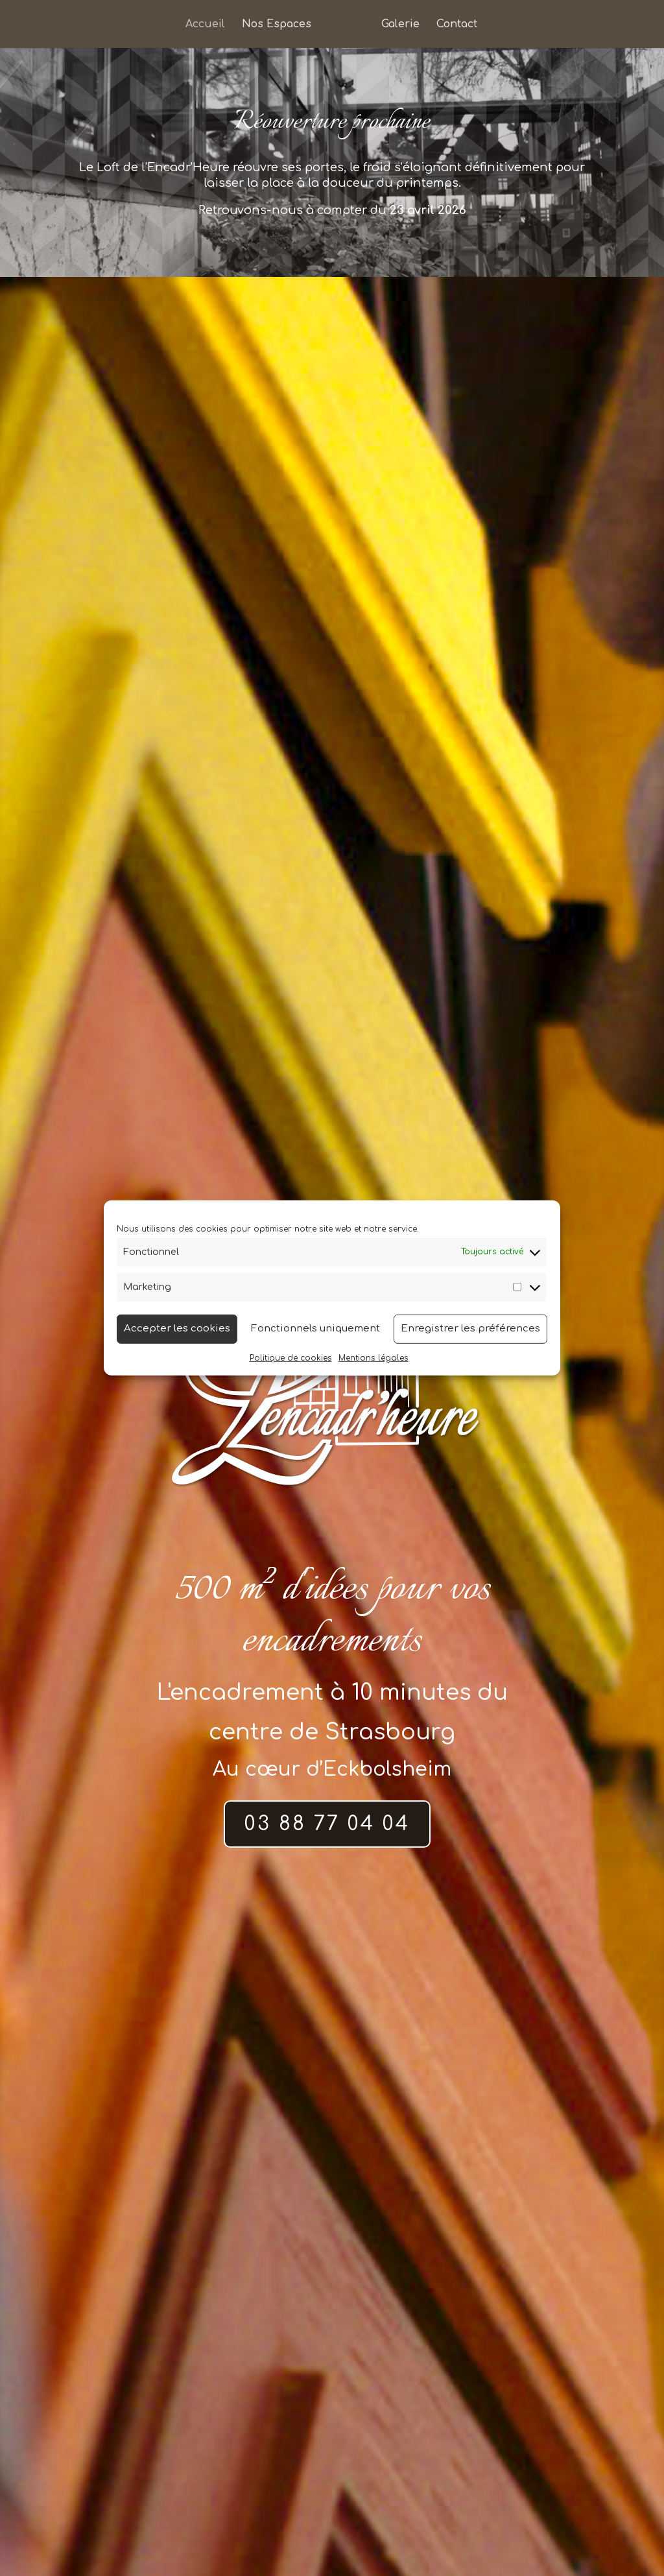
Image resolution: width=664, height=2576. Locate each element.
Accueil (205, 24)
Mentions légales (373, 1357)
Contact (456, 24)
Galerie (400, 24)
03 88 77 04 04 (327, 1824)
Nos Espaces (276, 24)
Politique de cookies (291, 1357)
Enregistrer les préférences (470, 1328)
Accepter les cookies (177, 1328)
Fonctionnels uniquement (315, 1328)
